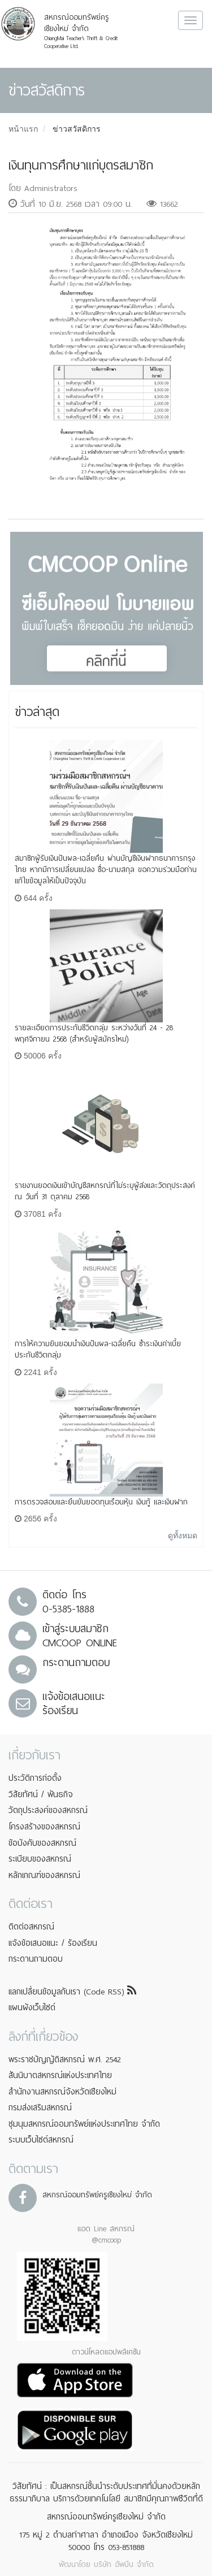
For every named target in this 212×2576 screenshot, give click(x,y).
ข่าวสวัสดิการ (77, 128)
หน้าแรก (23, 128)
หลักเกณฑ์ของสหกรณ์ (44, 1875)
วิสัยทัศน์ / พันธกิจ (40, 1794)
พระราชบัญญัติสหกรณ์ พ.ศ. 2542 (64, 2059)
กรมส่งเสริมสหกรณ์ (40, 2107)
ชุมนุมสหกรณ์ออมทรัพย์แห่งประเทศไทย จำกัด (84, 2124)
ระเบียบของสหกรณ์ (39, 1858)
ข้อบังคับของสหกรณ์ (42, 1843)
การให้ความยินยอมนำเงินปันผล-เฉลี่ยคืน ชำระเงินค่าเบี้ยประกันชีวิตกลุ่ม (98, 1349)
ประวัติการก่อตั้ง (35, 1778)
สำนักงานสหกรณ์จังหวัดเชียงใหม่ (62, 2091)
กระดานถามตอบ (35, 1958)
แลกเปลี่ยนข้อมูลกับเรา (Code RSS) (72, 1991)
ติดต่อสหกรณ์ (31, 1926)
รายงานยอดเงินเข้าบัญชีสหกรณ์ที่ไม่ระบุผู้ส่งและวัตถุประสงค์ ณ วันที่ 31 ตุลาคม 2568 (105, 1191)
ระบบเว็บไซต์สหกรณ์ (40, 2139)
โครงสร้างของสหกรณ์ (44, 1826)
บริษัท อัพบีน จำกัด (124, 2564)
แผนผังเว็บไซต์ (31, 2007)
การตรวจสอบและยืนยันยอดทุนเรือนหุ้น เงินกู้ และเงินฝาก (101, 1501)
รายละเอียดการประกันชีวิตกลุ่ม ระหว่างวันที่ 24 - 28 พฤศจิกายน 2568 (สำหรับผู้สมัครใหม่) (94, 1033)
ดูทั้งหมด (182, 1535)
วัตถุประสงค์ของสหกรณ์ (48, 1810)
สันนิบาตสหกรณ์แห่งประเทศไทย (60, 2075)
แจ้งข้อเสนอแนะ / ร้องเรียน (52, 1943)
